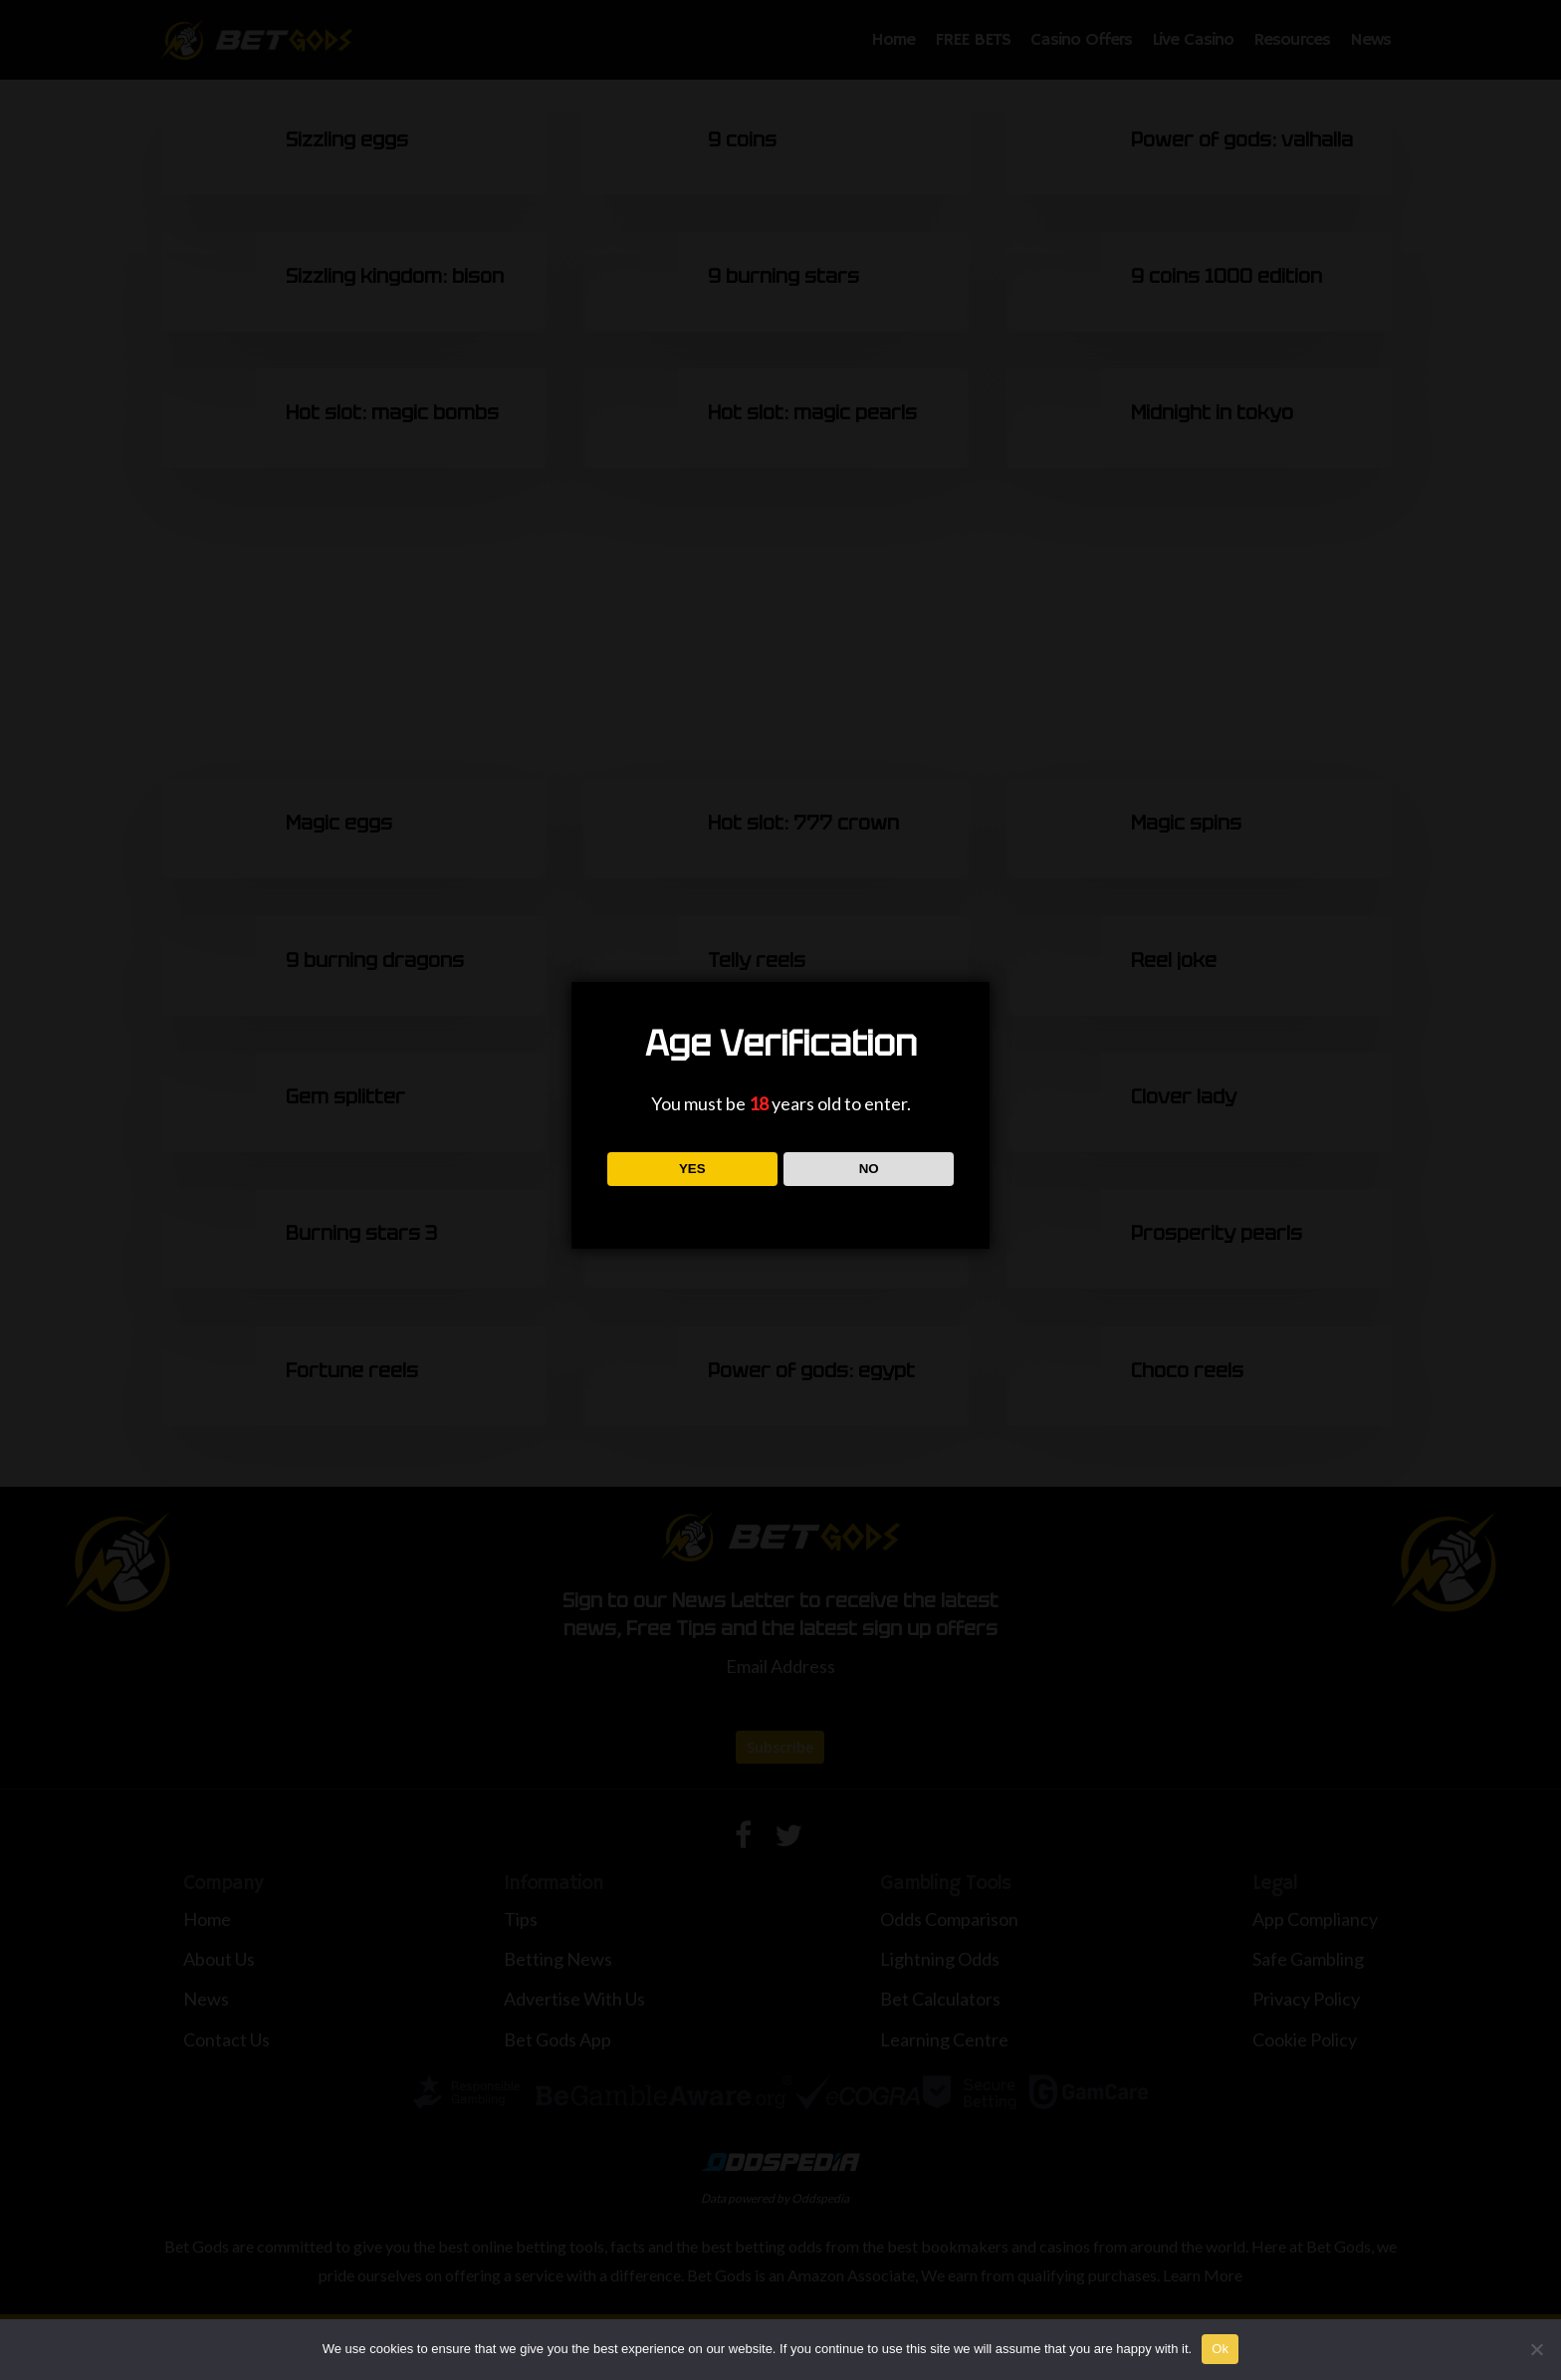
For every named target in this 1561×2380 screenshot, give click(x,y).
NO (869, 1168)
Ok (1220, 2348)
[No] (1536, 2349)
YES (692, 1168)
